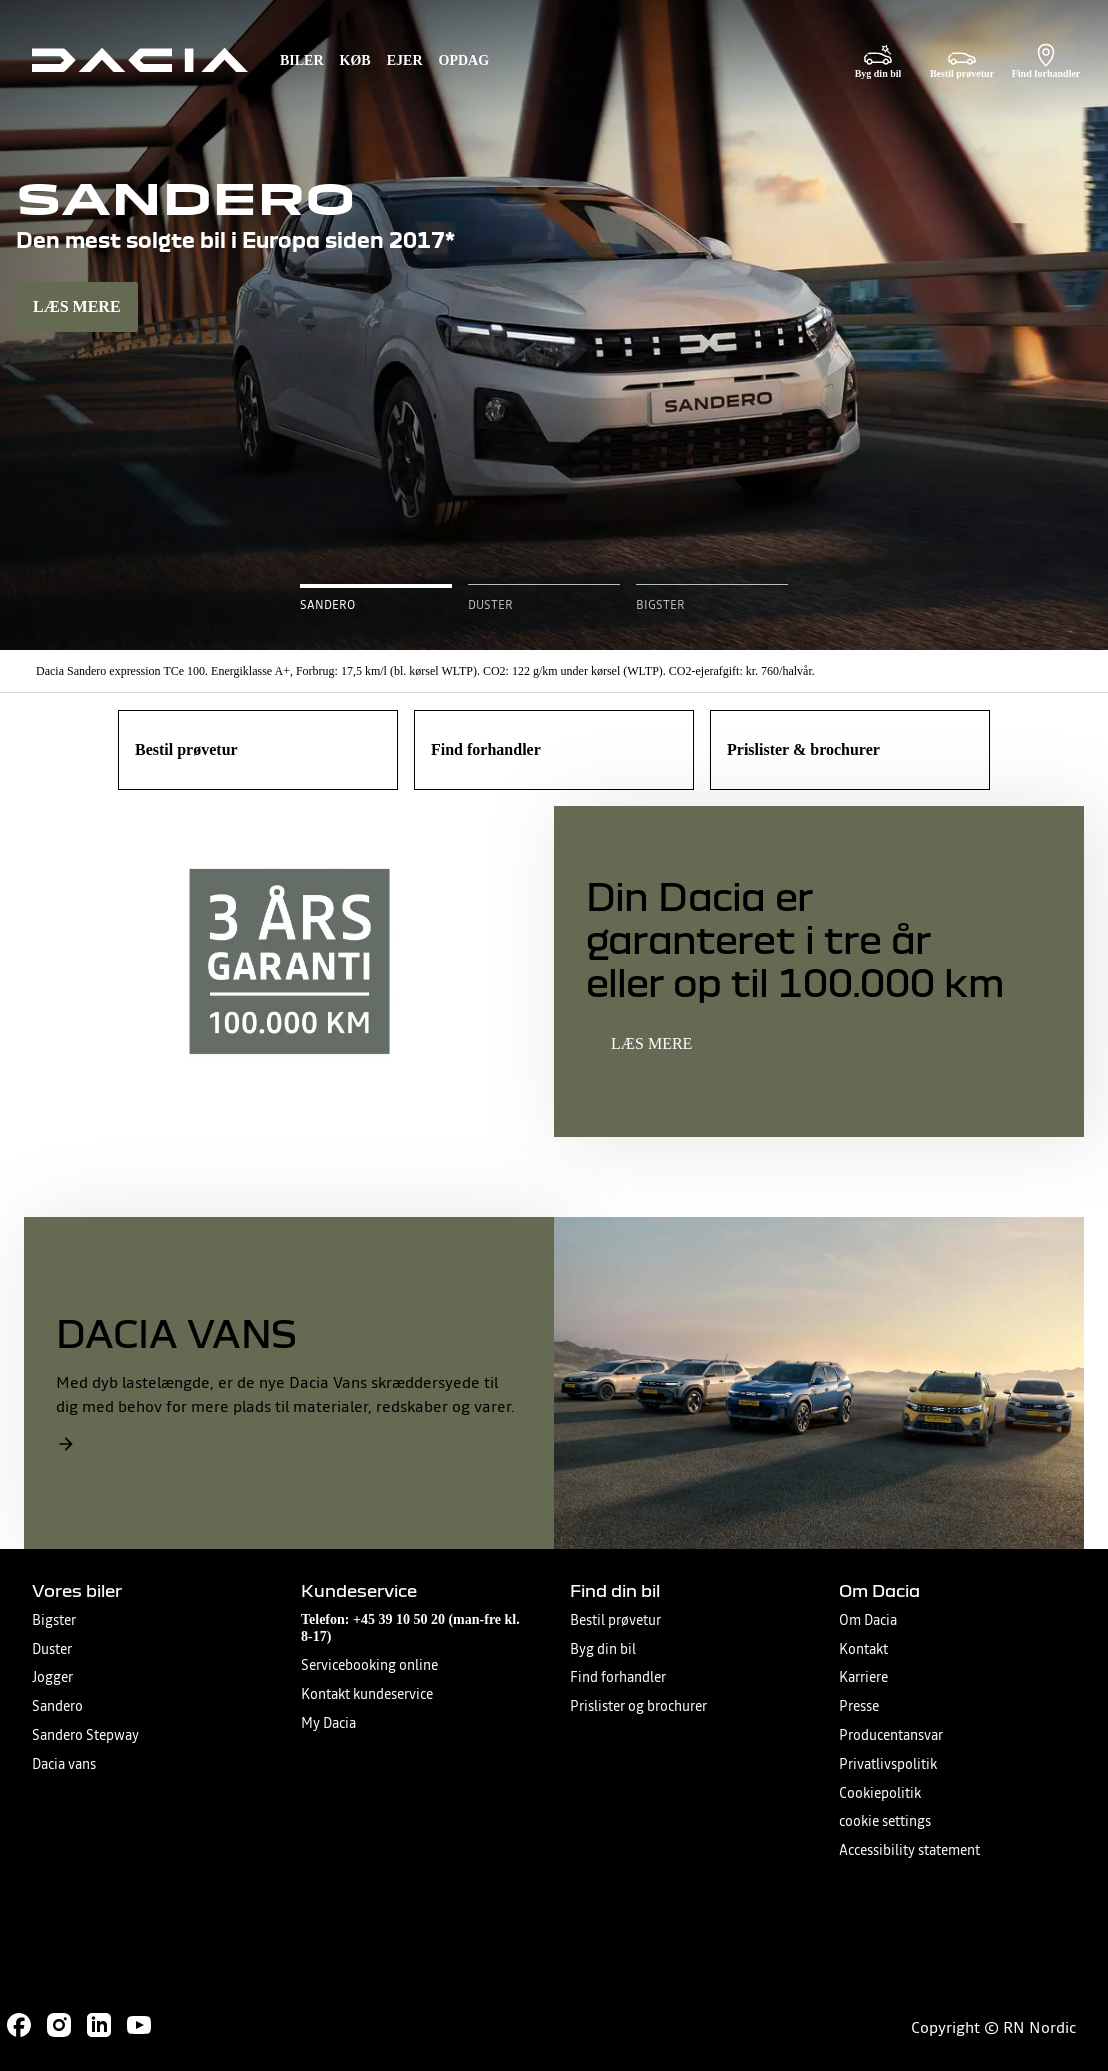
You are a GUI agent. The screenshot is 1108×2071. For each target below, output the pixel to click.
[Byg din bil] (878, 60)
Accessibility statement (909, 1850)
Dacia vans (64, 1764)
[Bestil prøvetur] (962, 60)
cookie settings (885, 1821)
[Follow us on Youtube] (139, 2025)
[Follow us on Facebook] (19, 2025)
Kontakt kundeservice (367, 1694)
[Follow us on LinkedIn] (99, 2025)
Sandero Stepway (85, 1735)
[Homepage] (140, 60)
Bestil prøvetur (615, 1620)
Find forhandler (618, 1677)
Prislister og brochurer (638, 1706)
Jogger (52, 1677)
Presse (859, 1706)
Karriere (863, 1677)
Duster (52, 1649)
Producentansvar (891, 1735)
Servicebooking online (369, 1665)
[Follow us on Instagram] (59, 2025)
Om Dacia (868, 1620)
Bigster (54, 1620)
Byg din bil (603, 1649)
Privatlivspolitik (888, 1764)
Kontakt (863, 1649)
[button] (376, 599)
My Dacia (328, 1723)
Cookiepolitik (880, 1793)
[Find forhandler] (1046, 60)
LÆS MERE (77, 306)
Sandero (57, 1706)
